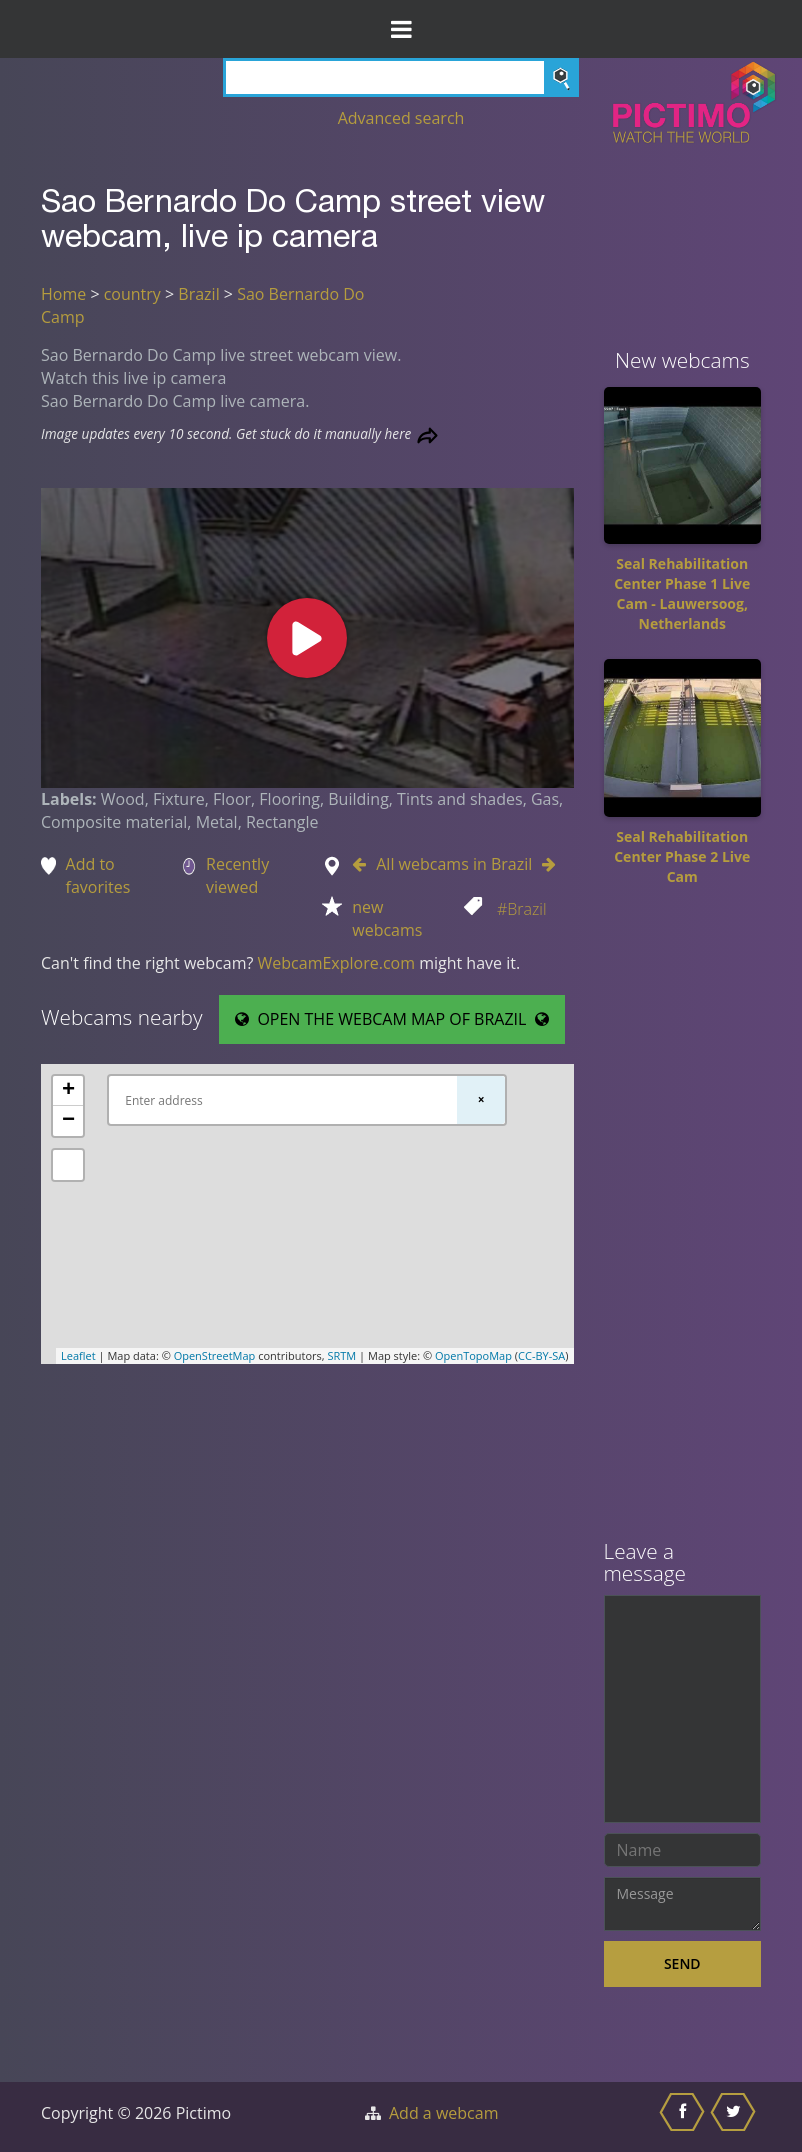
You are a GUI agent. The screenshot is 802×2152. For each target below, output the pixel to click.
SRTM (341, 1355)
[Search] (401, 77)
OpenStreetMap (215, 1355)
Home (63, 294)
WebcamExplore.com (336, 963)
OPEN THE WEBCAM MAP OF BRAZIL (392, 1019)
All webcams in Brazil (454, 864)
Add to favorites (98, 875)
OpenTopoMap (473, 1355)
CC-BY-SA (541, 1355)
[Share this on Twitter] (735, 2117)
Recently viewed (237, 875)
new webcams (387, 918)
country (132, 294)
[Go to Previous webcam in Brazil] (364, 864)
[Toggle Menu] (401, 29)
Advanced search (401, 118)
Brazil (198, 294)
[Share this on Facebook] (684, 2117)
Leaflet (78, 1355)
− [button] (68, 1121)
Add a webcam (443, 2113)
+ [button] (68, 1091)
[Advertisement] (683, 1220)
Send (682, 1963)
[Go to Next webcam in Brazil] (544, 864)
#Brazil (522, 909)
